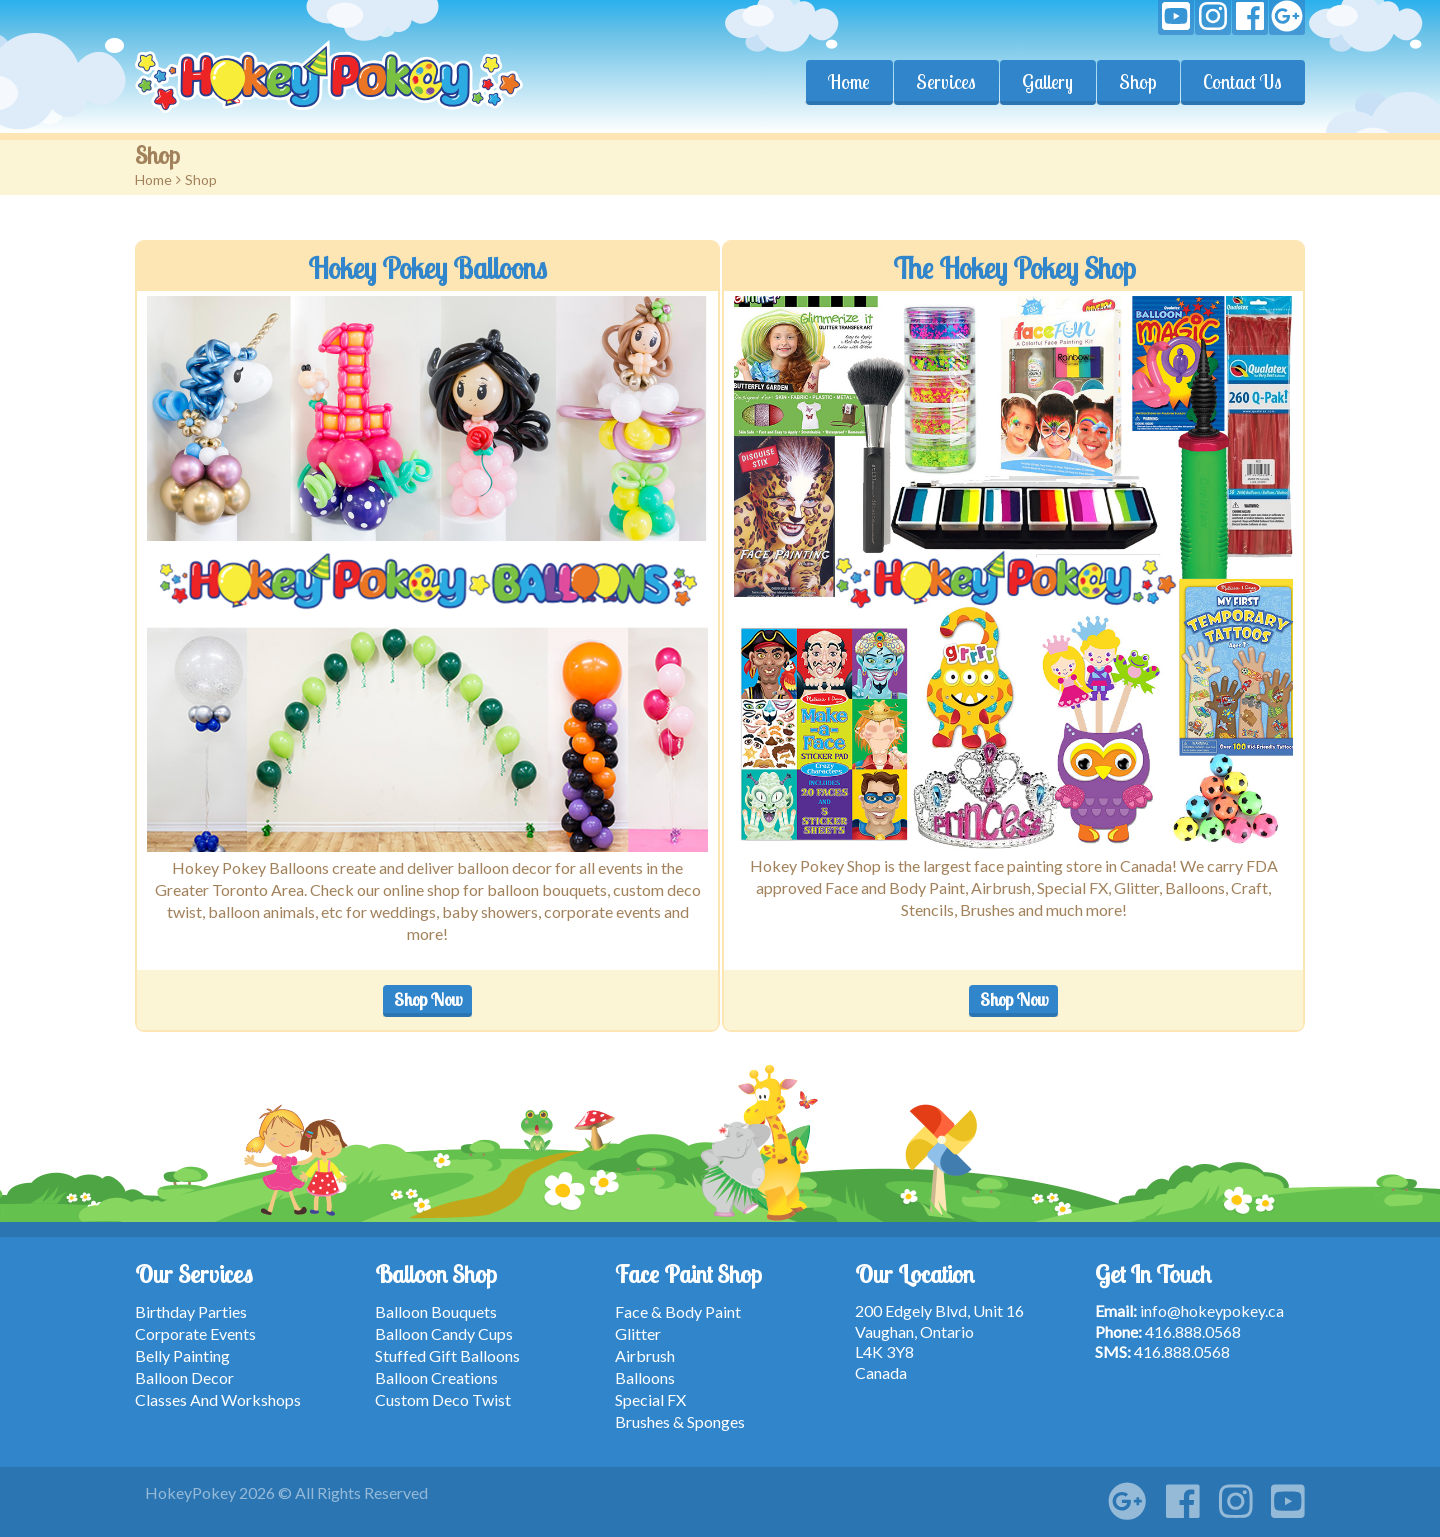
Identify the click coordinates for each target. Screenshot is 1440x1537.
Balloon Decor (184, 1377)
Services (946, 82)
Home (849, 82)
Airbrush (645, 1355)
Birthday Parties (191, 1311)
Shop (1138, 82)
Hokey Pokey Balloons (427, 268)
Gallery (1047, 82)
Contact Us (1242, 82)
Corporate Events (195, 1333)
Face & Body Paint (678, 1311)
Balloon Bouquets (436, 1311)
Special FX (650, 1399)
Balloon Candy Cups (444, 1333)
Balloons (645, 1377)
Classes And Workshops (218, 1399)
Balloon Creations (436, 1377)
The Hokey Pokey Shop (1014, 268)
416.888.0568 (1193, 1331)
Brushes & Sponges (680, 1421)
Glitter (638, 1333)
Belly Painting (182, 1355)
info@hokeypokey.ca (1212, 1310)
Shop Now (428, 999)
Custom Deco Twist (443, 1399)
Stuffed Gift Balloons (447, 1355)
